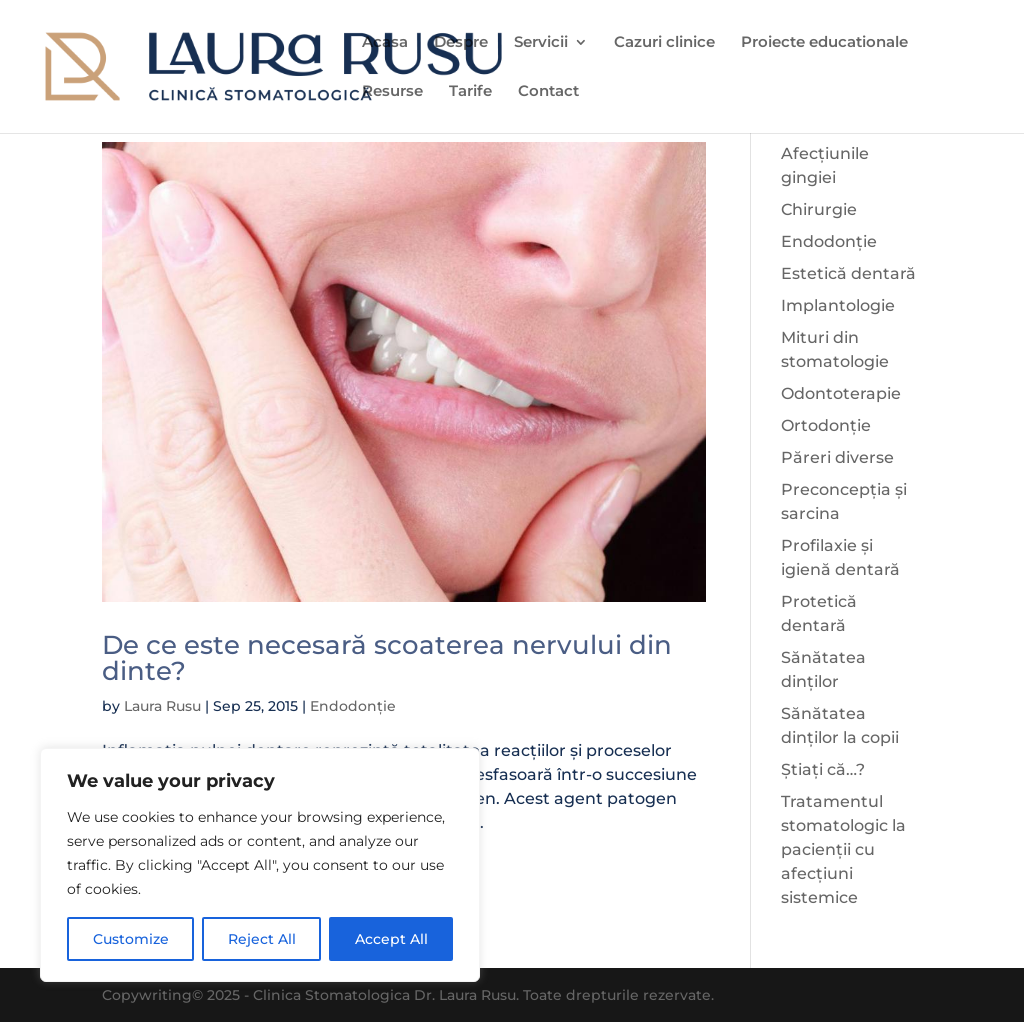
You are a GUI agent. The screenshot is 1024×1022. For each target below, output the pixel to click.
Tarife (470, 92)
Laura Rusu (162, 706)
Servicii (541, 43)
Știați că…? (823, 769)
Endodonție (353, 706)
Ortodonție (826, 425)
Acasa (385, 43)
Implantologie (838, 305)
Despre (461, 43)
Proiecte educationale (824, 43)
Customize (131, 939)
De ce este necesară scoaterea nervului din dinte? (387, 658)
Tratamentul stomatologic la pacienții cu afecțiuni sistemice (843, 849)
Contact (548, 92)
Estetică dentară (848, 273)
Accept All (391, 939)
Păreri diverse (837, 457)
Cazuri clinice (664, 43)
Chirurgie (819, 209)
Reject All (262, 939)
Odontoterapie (841, 393)
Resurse (392, 92)
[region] (260, 865)
